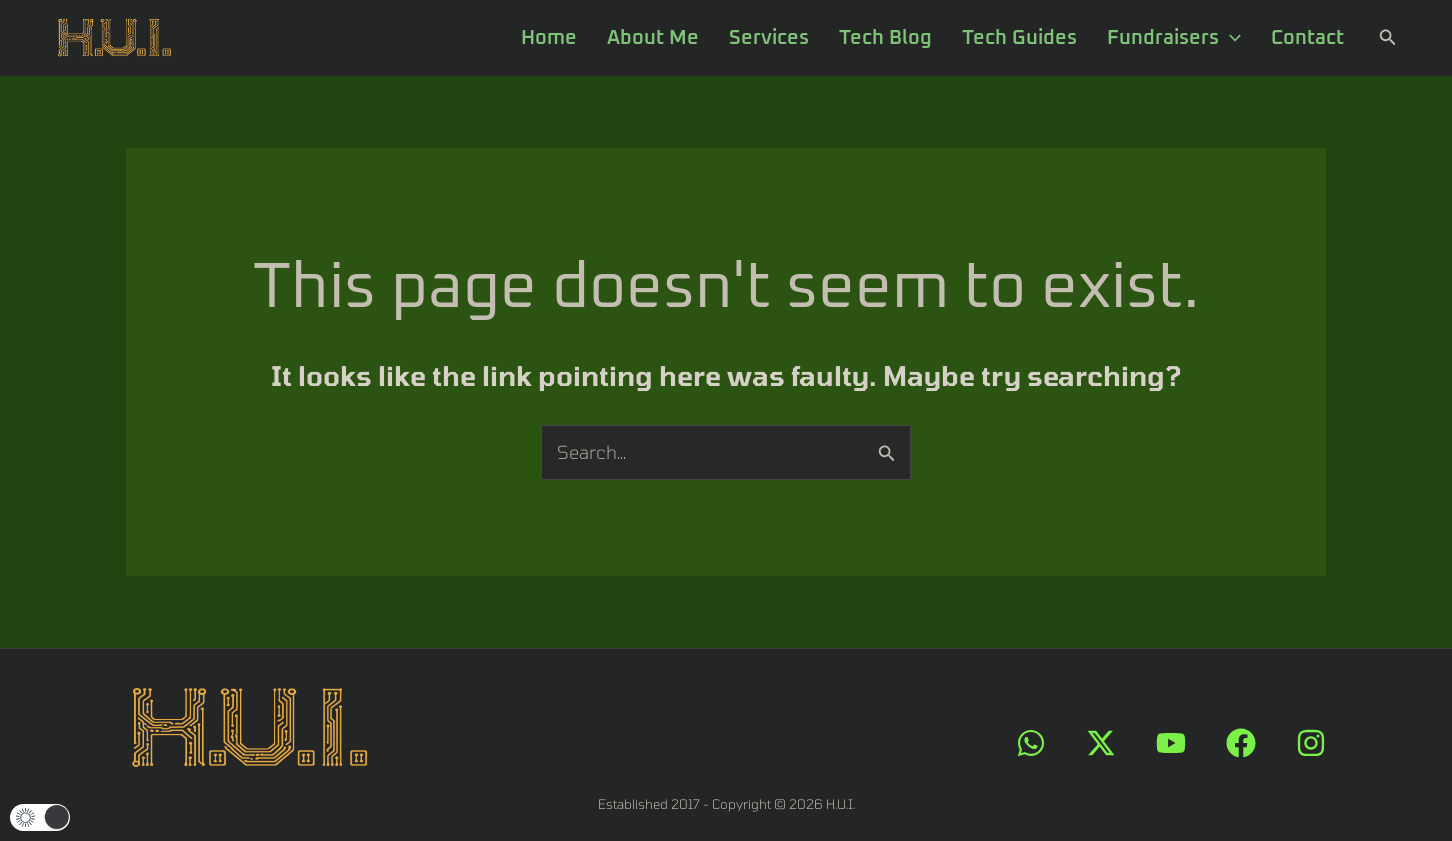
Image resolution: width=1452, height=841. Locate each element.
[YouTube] (1171, 743)
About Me (653, 38)
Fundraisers (1174, 38)
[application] (1230, 38)
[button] (1388, 37)
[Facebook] (1241, 743)
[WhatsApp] (1031, 743)
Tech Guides (1019, 38)
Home (549, 38)
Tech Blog (885, 38)
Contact (1307, 38)
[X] (1101, 743)
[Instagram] (1311, 743)
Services (769, 38)
